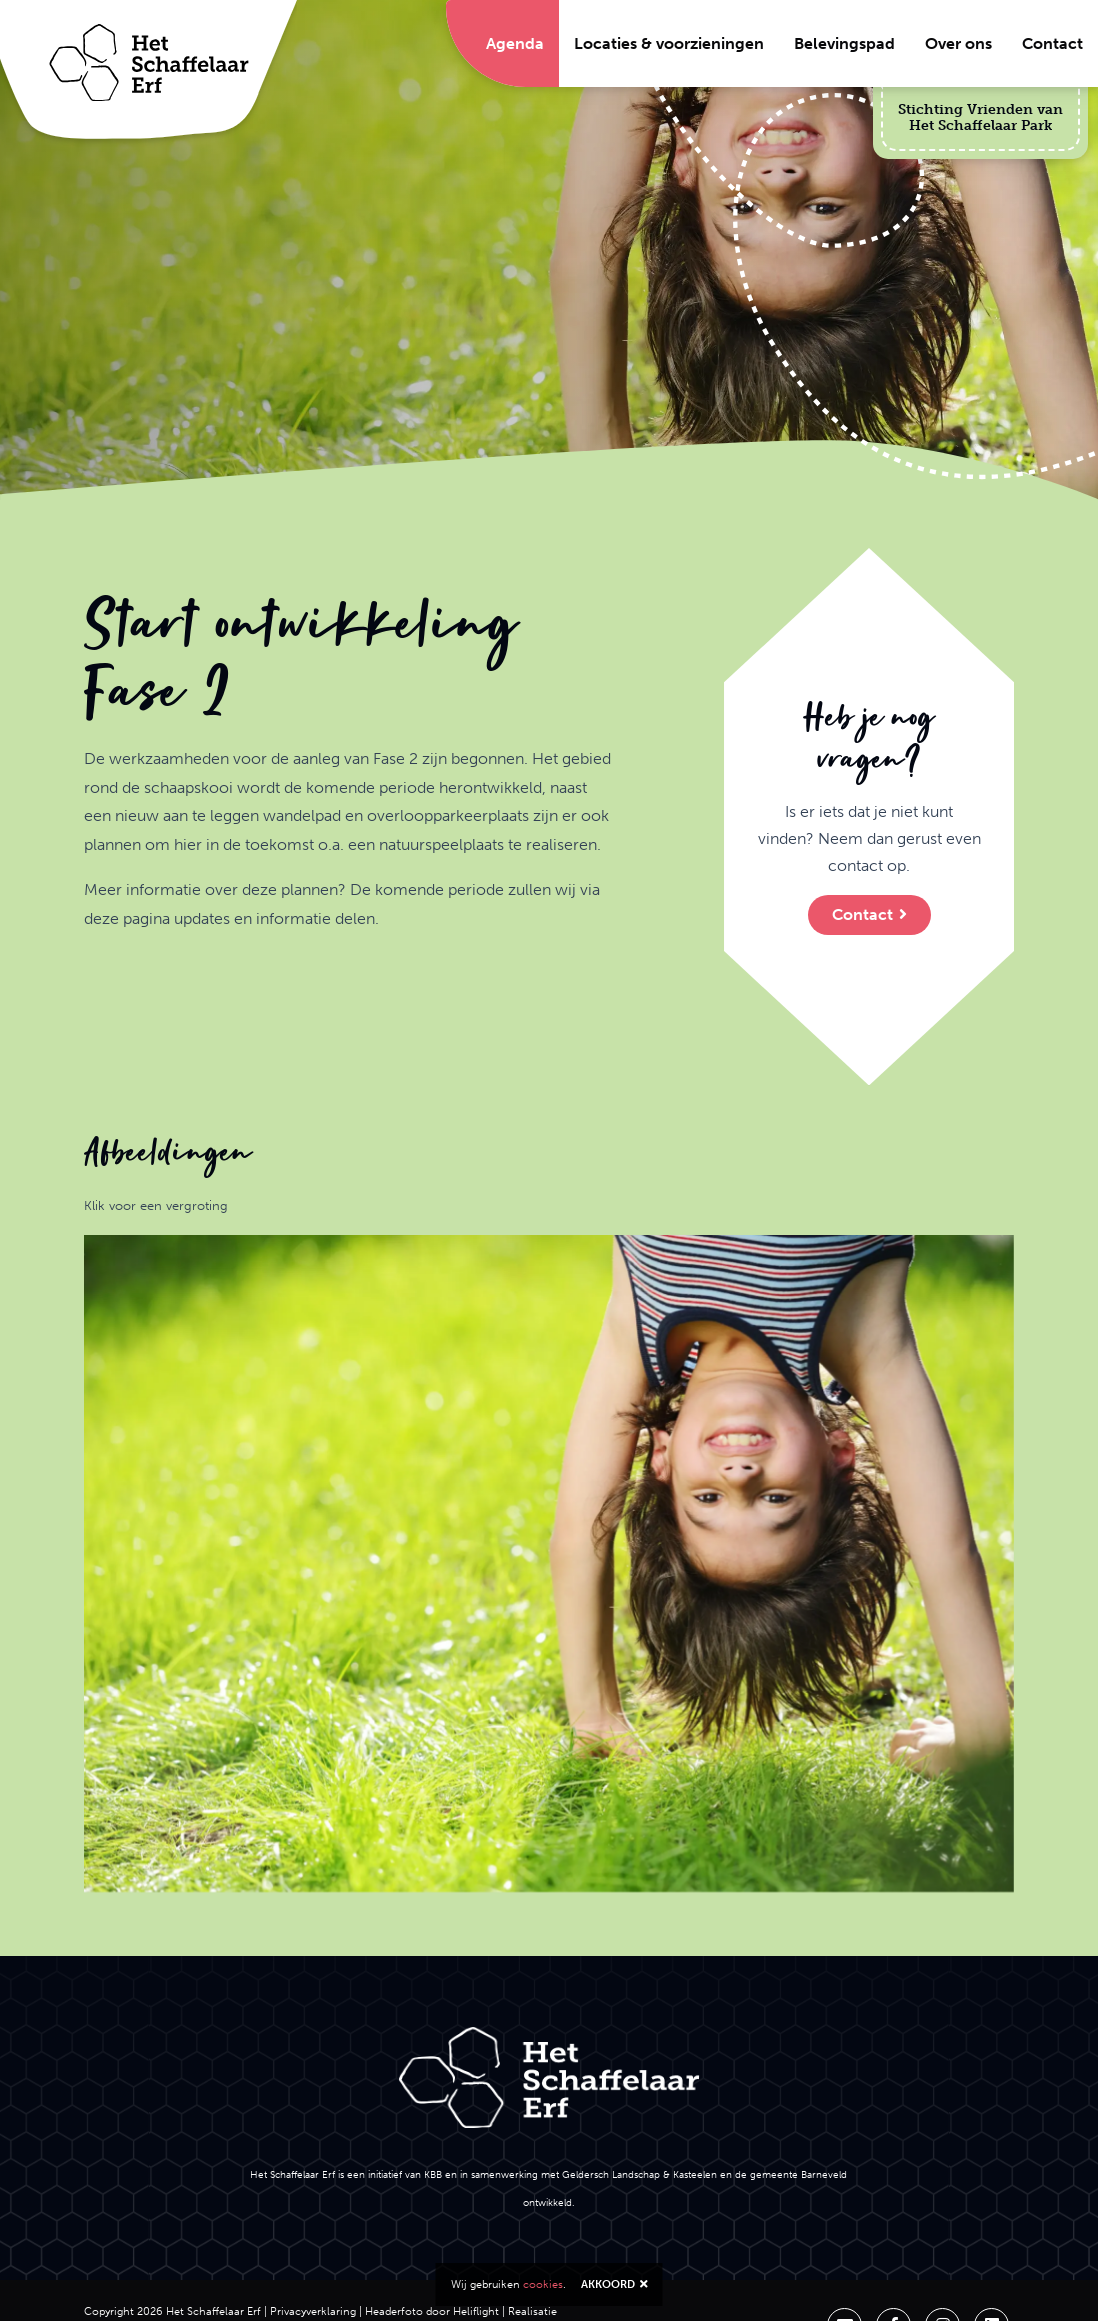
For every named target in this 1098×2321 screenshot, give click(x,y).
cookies (543, 2284)
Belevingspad (844, 43)
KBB (433, 2174)
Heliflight (476, 2311)
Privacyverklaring (313, 2311)
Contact (1052, 43)
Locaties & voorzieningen (669, 43)
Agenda (515, 43)
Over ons (958, 43)
